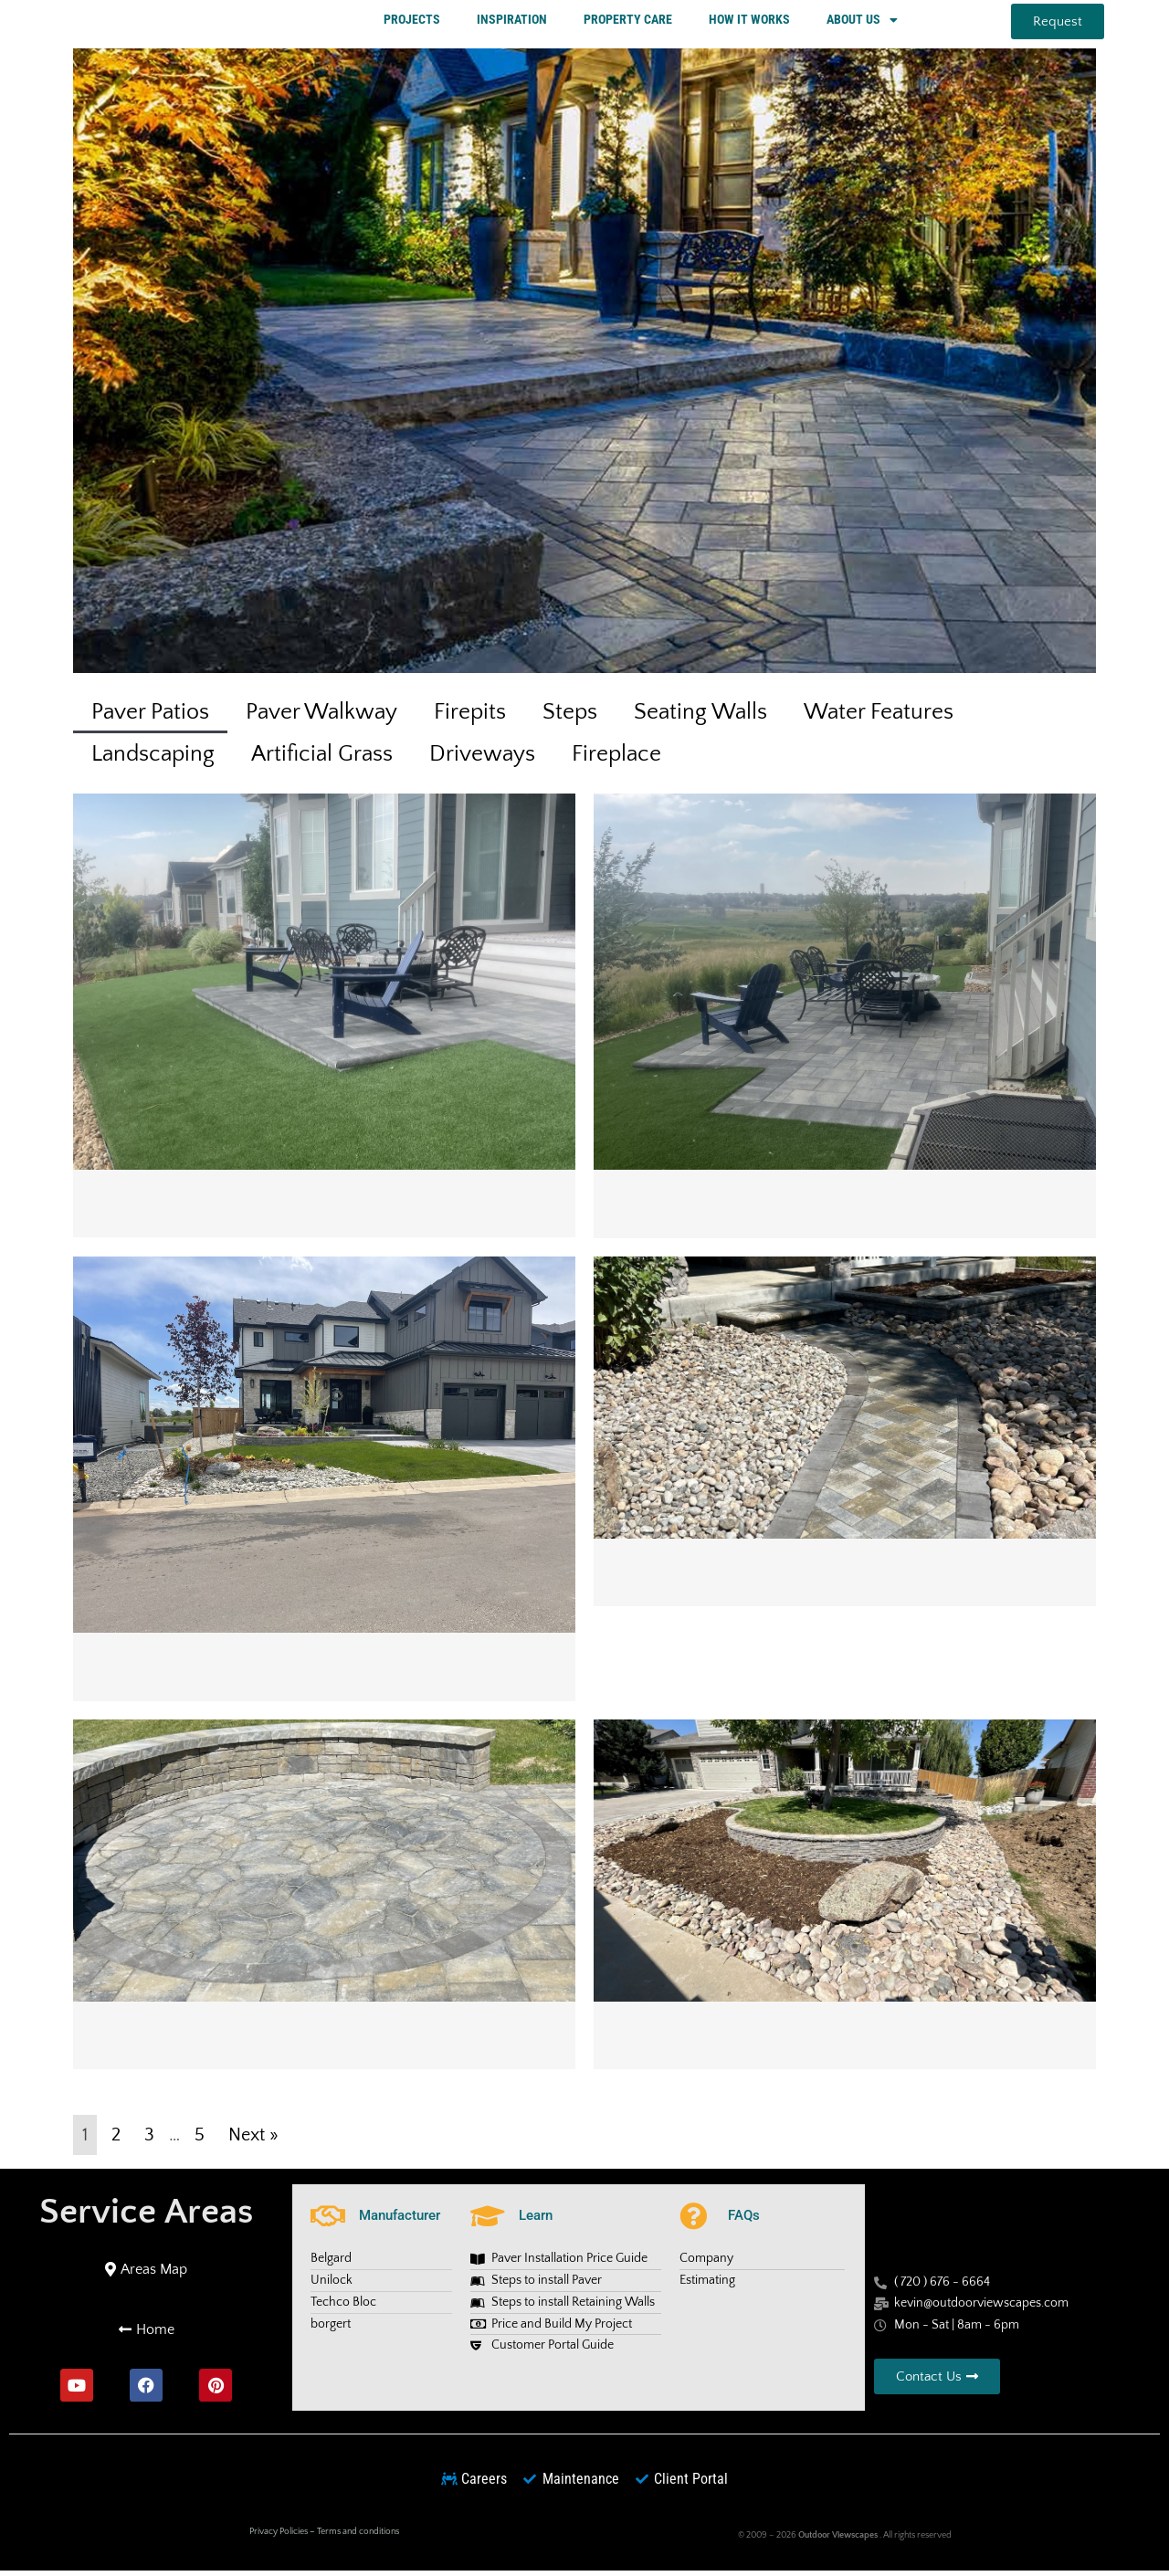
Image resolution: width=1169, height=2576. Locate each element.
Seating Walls (700, 717)
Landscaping (153, 759)
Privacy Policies (278, 2536)
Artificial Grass (322, 759)
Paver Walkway (321, 717)
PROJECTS (412, 21)
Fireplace (616, 759)
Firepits (470, 717)
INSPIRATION (512, 21)
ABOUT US (862, 21)
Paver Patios (150, 717)
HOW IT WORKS (749, 21)
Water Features (878, 717)
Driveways (482, 759)
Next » (253, 2139)
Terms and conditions (358, 2536)
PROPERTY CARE (628, 21)
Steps (569, 717)
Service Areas (146, 2216)
